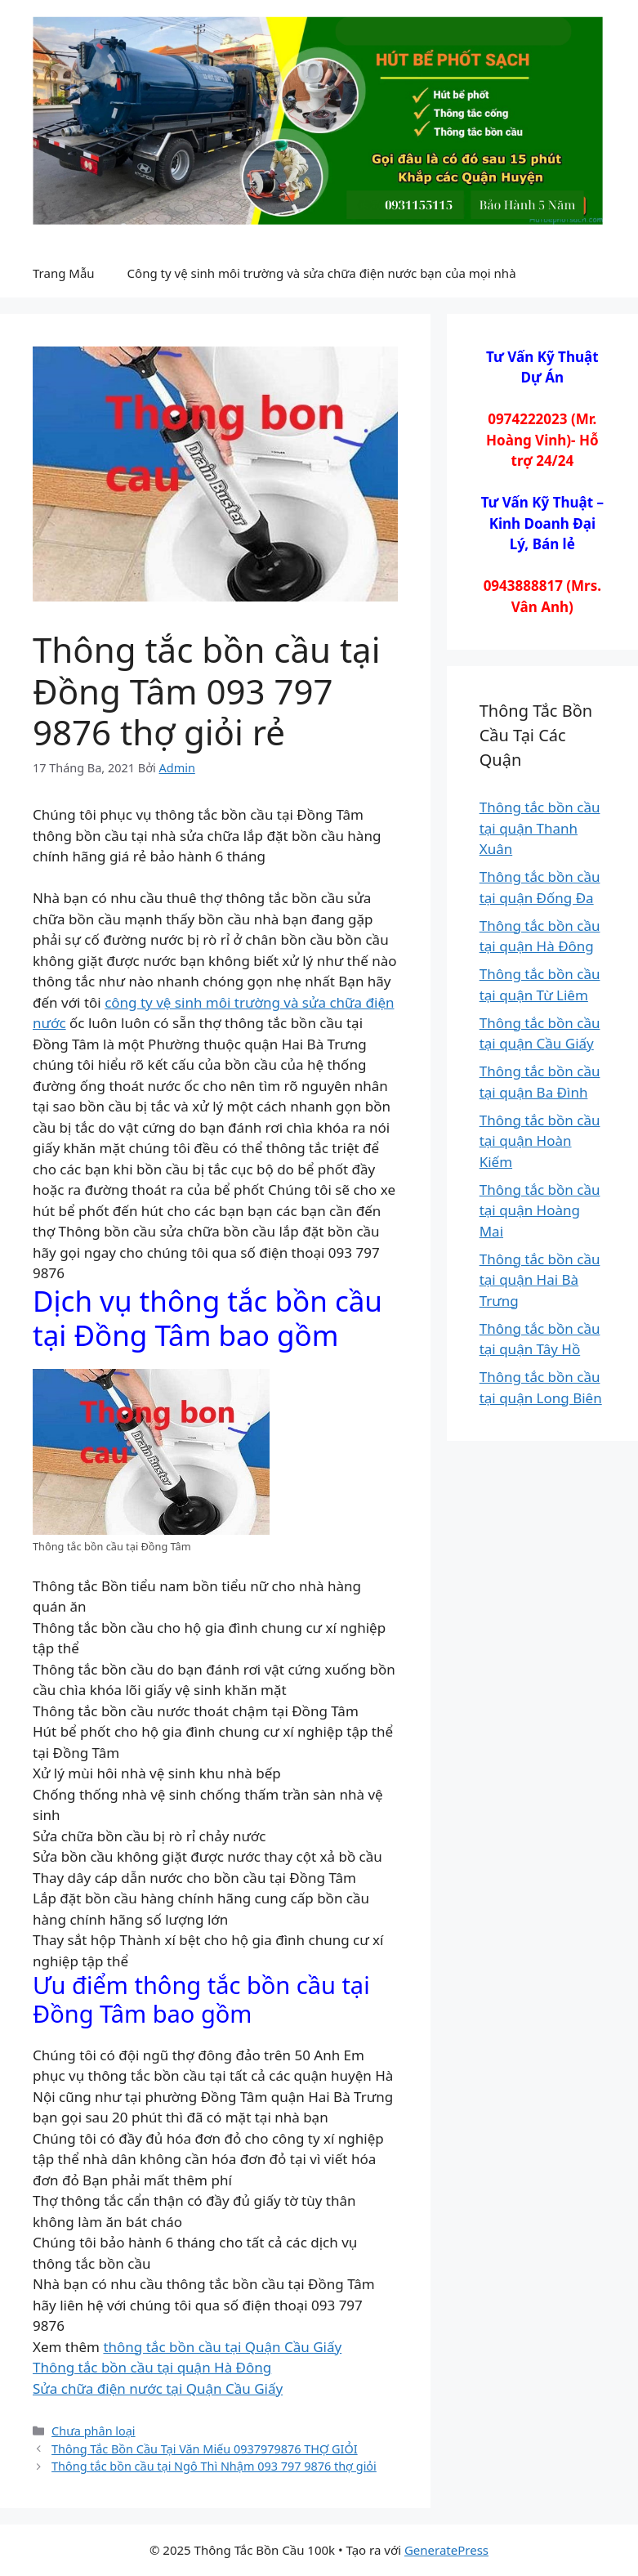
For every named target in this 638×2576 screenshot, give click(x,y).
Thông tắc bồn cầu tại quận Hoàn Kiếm (540, 1141)
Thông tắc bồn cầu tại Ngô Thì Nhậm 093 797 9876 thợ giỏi (214, 2466)
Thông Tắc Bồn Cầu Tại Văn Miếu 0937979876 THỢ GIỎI (204, 2449)
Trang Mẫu (64, 273)
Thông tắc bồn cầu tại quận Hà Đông (152, 2367)
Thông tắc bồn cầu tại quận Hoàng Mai (540, 1210)
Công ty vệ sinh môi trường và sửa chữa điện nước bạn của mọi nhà (321, 273)
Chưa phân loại (93, 2431)
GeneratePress (446, 2550)
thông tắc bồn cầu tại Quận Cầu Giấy (222, 2346)
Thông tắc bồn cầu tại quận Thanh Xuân (540, 828)
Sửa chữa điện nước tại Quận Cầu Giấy (158, 2388)
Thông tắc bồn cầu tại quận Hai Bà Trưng (540, 1280)
